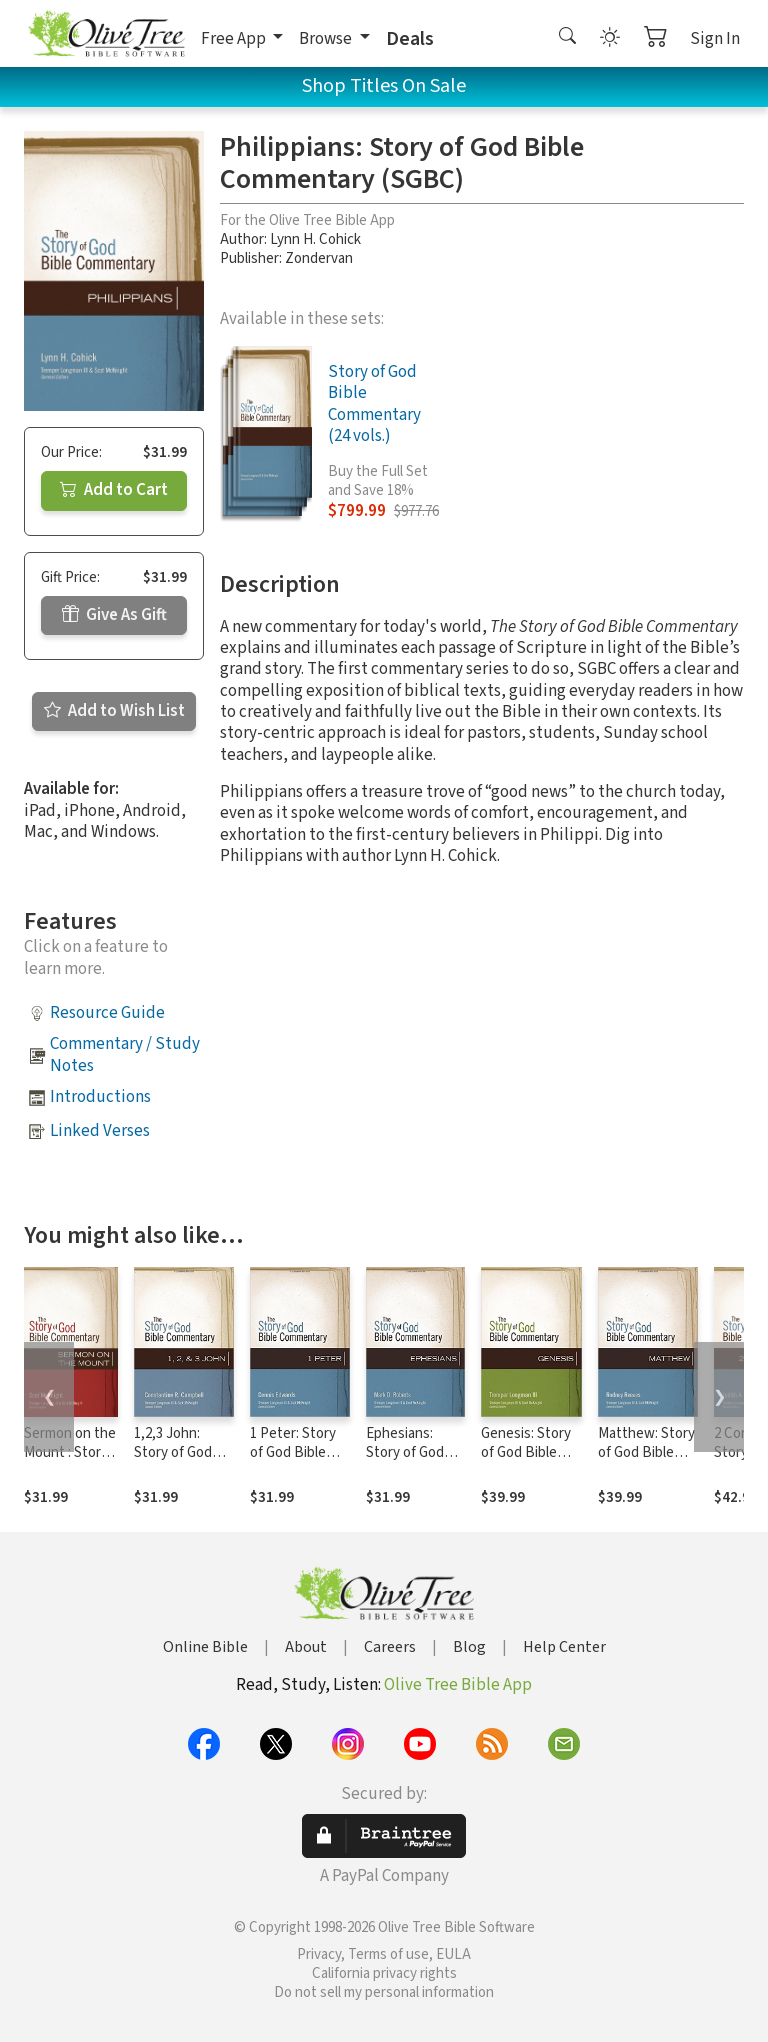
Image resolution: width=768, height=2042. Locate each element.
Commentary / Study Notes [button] (125, 1054)
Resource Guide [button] (107, 1013)
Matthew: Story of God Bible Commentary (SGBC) (646, 1462)
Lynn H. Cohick (315, 239)
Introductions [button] (100, 1097)
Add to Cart (114, 490)
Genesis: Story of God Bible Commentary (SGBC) (526, 1462)
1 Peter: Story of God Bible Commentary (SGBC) (293, 1462)
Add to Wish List (114, 711)
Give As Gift (114, 615)
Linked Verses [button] (100, 1131)
